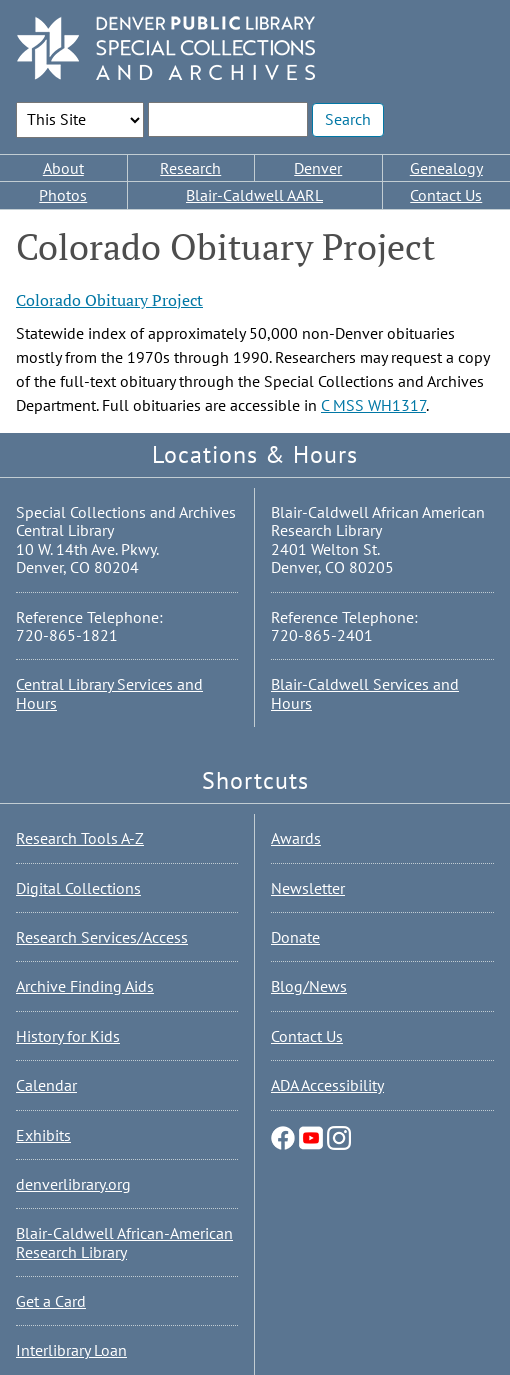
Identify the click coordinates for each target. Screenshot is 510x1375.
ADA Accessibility (327, 1085)
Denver (318, 168)
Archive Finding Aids (85, 986)
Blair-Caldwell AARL (254, 195)
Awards (296, 838)
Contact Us (446, 195)
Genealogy (446, 168)
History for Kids (68, 1036)
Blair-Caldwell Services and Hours (365, 693)
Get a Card (51, 1301)
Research (190, 168)
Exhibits (43, 1135)
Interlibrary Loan (71, 1350)
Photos (63, 195)
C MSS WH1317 (373, 405)
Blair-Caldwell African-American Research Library (124, 1242)
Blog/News (309, 986)
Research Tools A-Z (80, 838)
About (63, 168)
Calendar (46, 1085)
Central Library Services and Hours (109, 693)
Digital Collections (78, 888)
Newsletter (308, 888)
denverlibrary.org (73, 1184)
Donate (295, 937)
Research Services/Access (102, 937)
